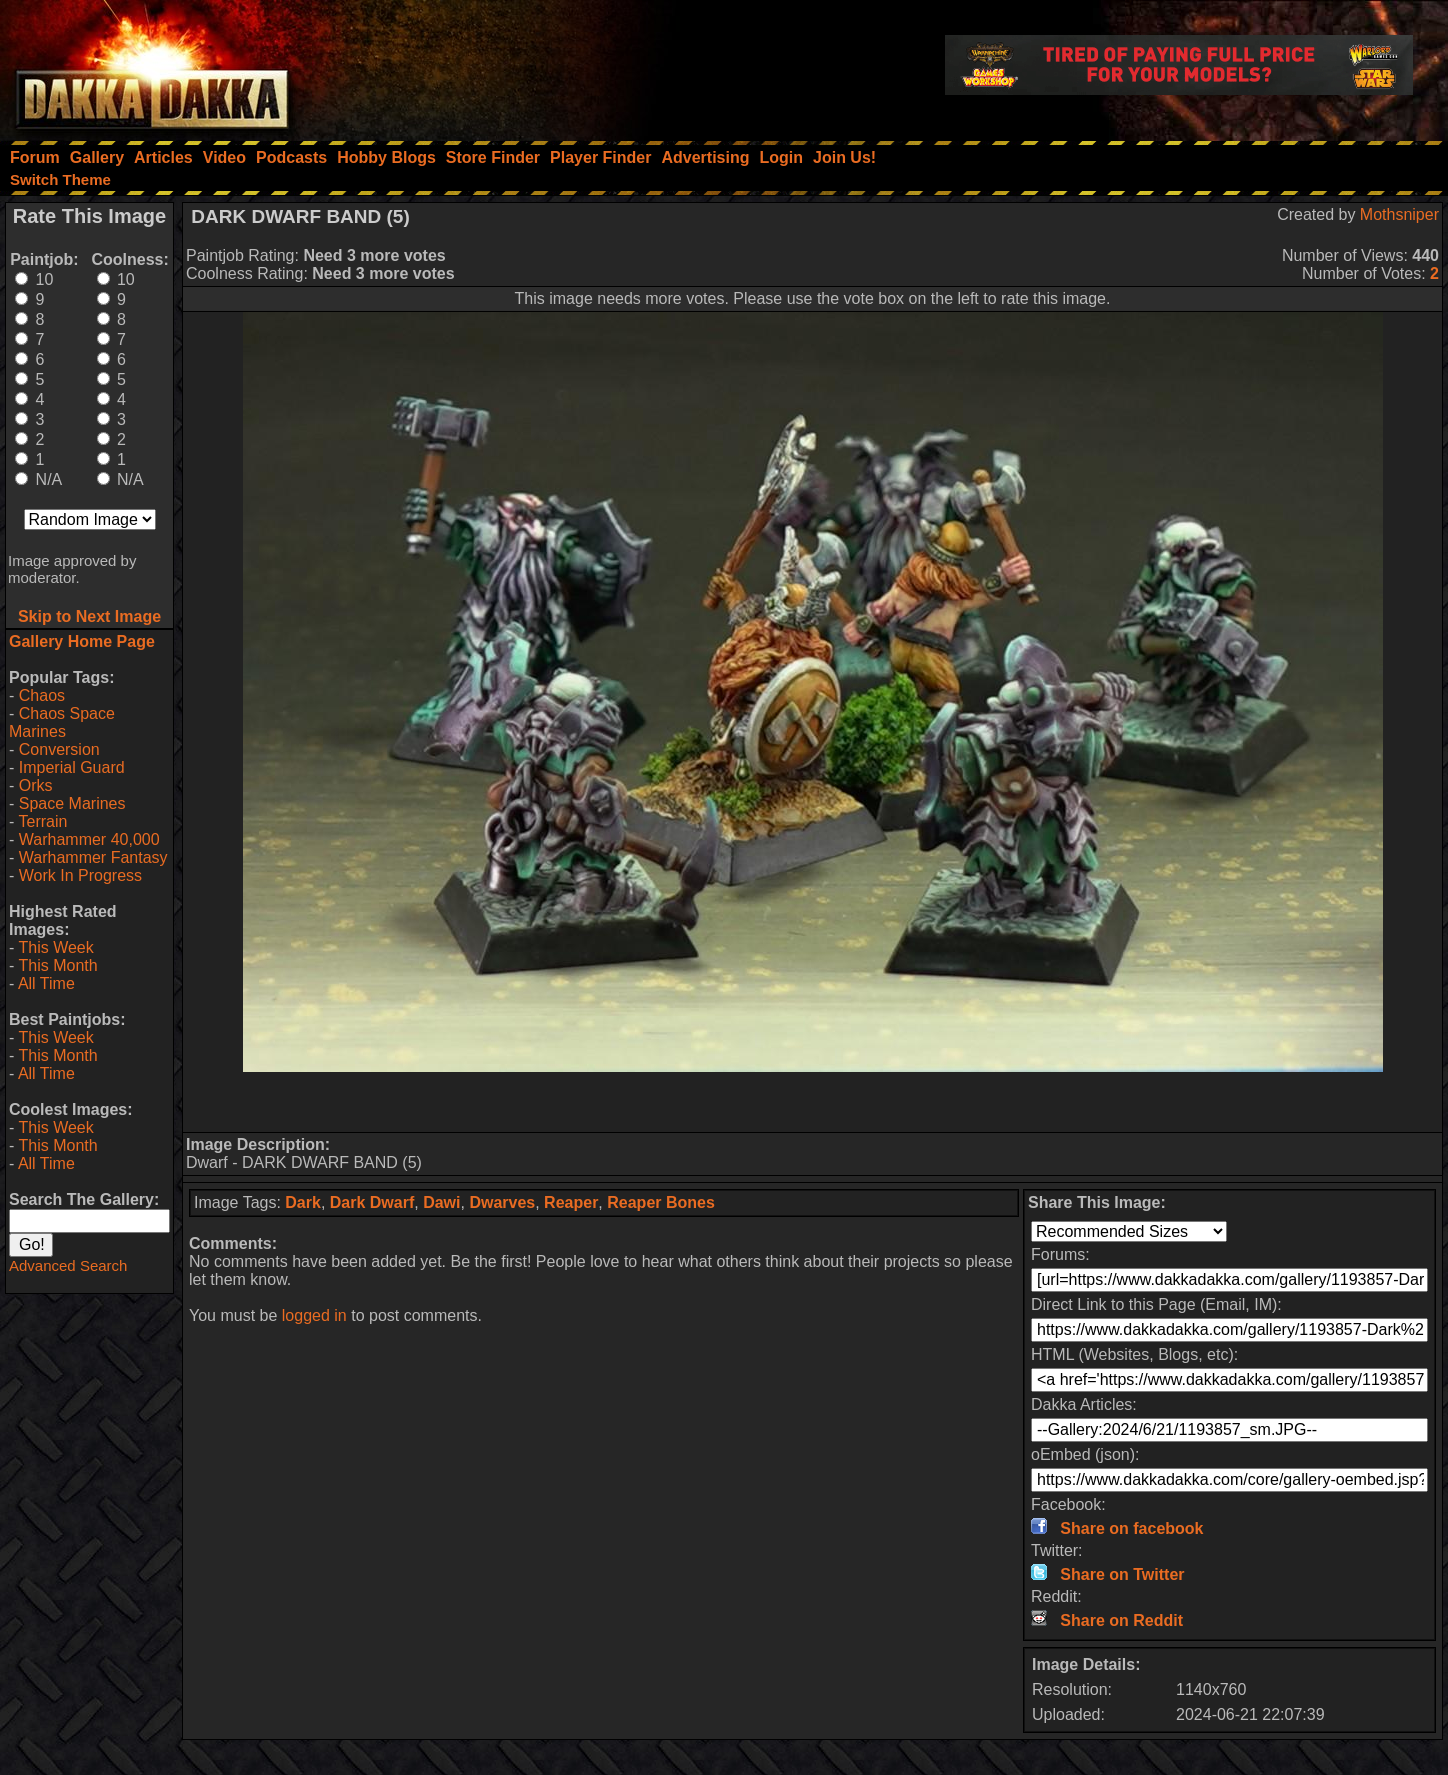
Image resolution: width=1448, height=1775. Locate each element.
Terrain (42, 821)
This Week (55, 947)
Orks (36, 785)
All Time (46, 983)
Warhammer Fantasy (93, 857)
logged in (314, 1315)
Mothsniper (1399, 214)
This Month (57, 965)
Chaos (42, 695)
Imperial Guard (72, 767)
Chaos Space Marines (62, 722)
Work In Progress (80, 875)
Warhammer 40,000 (89, 839)
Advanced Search (68, 1265)
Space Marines (72, 803)
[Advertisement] (813, 1102)
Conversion (59, 749)
